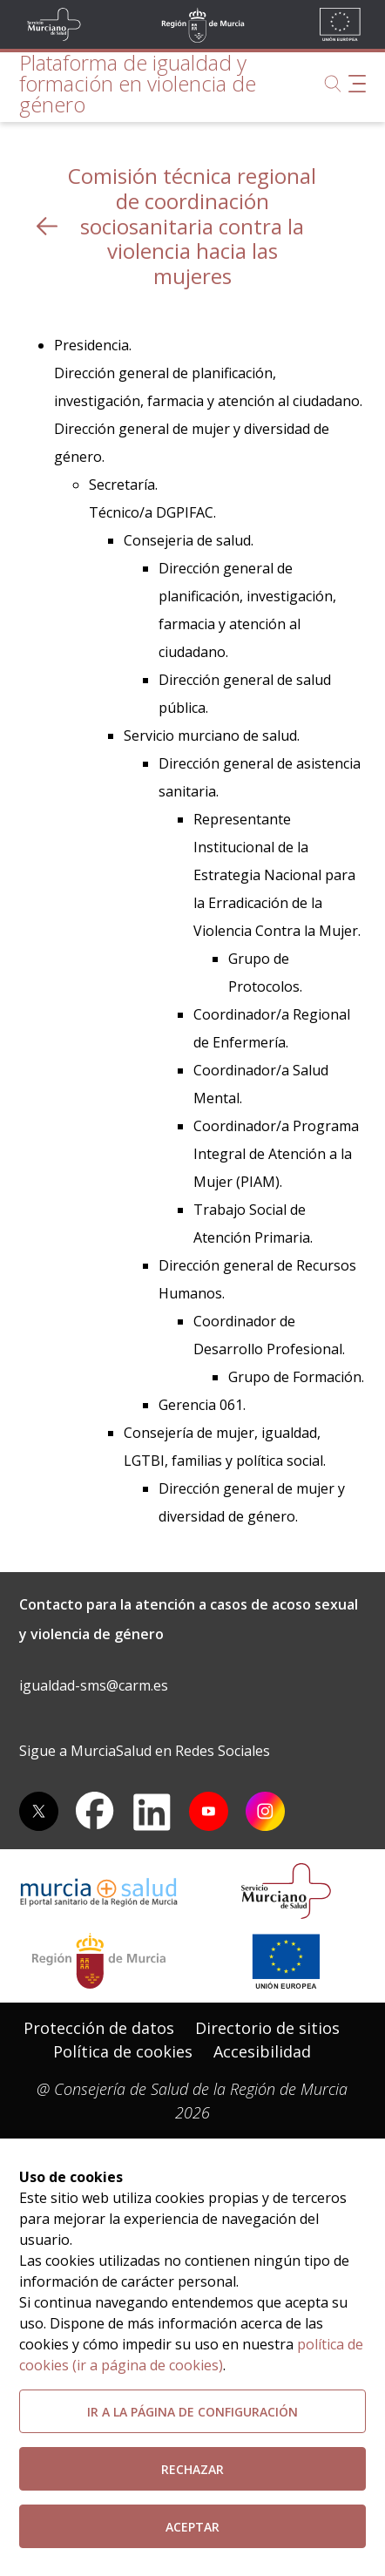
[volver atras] (47, 226)
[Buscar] (332, 83)
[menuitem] (99, 2028)
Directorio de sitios (267, 2027)
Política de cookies (122, 2051)
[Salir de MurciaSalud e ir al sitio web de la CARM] (99, 1961)
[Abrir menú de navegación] (357, 83)
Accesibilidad (262, 2051)
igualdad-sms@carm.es (93, 1685)
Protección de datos (99, 2027)
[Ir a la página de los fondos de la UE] (286, 1961)
